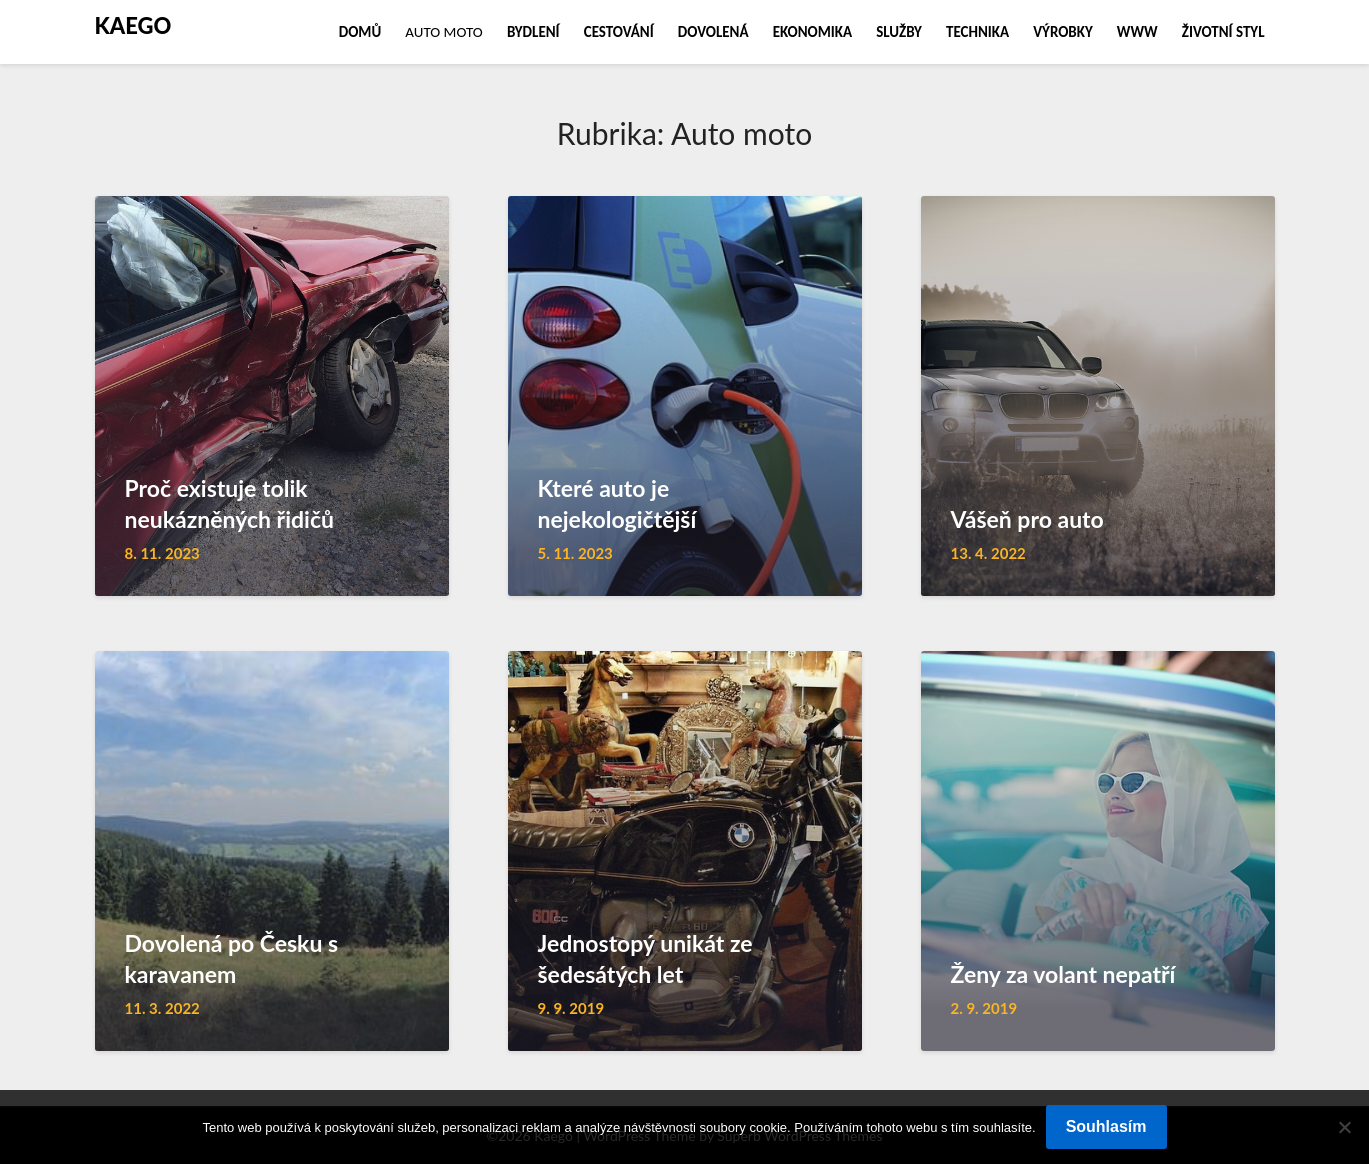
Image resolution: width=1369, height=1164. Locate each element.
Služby (899, 32)
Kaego (133, 25)
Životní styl (1223, 32)
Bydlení (533, 32)
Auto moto (443, 32)
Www (1137, 32)
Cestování (619, 32)
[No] (1344, 1127)
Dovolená (713, 32)
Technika (977, 32)
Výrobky (1063, 32)
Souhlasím (1106, 1126)
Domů (360, 32)
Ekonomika (812, 32)
